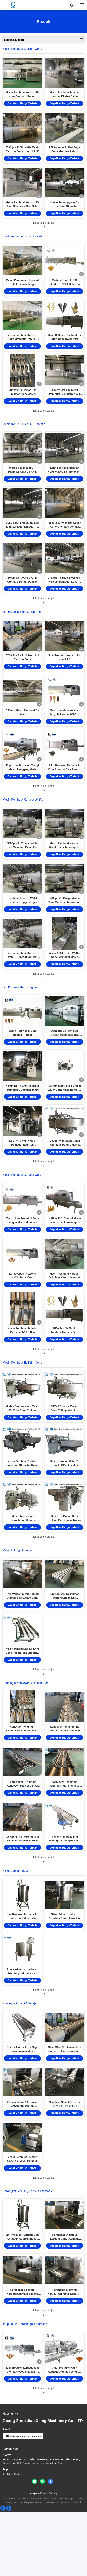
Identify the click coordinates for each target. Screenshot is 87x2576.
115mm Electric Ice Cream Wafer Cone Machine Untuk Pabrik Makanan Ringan (65, 1118)
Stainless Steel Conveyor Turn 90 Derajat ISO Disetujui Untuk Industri (64, 2162)
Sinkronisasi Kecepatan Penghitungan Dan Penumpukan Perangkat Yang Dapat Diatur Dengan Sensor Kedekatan (64, 1640)
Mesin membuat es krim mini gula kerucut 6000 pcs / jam (64, 732)
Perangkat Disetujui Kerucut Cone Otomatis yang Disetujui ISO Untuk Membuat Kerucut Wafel (64, 2298)
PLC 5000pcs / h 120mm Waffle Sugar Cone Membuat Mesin (22, 1310)
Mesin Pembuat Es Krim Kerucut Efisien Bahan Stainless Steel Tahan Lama (64, 96)
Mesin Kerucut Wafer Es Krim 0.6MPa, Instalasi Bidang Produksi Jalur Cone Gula (65, 1503)
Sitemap (53, 2557)
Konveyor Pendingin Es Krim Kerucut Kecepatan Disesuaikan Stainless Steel (64, 1776)
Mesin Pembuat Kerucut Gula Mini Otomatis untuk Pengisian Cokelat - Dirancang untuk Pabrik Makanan (64, 1310)
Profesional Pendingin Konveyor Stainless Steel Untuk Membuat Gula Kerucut (22, 1832)
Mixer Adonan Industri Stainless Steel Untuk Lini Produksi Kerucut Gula (65, 1969)
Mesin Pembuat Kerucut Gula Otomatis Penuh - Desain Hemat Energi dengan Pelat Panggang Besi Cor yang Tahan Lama (22, 346)
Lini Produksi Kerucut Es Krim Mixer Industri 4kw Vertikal (22, 1969)
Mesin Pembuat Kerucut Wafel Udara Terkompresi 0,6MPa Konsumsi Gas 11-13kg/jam (64, 868)
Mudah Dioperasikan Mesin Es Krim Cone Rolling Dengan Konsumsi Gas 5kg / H (22, 1447)
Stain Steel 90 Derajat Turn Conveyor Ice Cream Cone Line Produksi (64, 2105)
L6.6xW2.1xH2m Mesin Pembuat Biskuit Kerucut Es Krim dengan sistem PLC (64, 402)
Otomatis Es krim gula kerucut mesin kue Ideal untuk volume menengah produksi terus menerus (64, 1061)
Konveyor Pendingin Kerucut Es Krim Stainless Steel (22, 1776)
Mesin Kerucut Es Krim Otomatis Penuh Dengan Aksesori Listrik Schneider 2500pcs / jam (22, 595)
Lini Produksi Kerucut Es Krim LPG (64, 675)
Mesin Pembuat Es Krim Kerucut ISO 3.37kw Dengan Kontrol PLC (22, 1367)
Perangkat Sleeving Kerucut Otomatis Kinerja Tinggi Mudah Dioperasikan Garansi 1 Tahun (22, 2355)
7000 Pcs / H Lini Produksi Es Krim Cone (22, 675)
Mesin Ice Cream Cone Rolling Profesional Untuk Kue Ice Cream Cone (65, 1560)
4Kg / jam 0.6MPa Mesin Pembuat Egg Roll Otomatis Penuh (22, 1174)
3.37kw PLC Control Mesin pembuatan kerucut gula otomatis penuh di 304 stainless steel (64, 1254)
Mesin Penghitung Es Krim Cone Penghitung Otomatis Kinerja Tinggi (22, 1696)
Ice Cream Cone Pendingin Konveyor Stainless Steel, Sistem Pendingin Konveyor (22, 1889)
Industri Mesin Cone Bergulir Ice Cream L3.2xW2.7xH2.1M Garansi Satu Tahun (22, 1560)
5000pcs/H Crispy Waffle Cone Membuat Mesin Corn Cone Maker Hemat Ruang (22, 868)
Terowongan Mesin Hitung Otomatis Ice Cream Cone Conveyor (22, 1640)
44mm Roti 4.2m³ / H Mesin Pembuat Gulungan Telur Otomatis (22, 1118)
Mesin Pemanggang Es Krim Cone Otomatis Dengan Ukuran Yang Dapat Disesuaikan (64, 209)
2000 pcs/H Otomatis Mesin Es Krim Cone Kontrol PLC (22, 153)
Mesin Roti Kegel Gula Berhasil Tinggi (22, 1060)
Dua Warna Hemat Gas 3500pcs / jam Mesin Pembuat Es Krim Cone (22, 402)
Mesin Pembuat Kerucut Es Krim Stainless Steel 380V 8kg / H (22, 209)
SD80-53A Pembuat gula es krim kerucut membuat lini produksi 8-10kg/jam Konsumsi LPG (22, 539)
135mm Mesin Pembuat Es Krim (22, 731)
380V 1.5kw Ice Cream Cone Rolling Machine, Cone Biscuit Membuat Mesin (65, 1447)
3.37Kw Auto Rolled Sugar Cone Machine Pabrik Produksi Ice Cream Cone (64, 153)
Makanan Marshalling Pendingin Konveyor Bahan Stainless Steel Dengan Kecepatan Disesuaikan (65, 1889)
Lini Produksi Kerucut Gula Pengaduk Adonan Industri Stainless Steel (22, 2298)
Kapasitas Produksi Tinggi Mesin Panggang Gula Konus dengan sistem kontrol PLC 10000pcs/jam (22, 788)
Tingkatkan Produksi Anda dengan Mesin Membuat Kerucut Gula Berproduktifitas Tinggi (22, 1254)
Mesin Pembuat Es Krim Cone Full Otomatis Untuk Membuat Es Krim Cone (22, 1503)
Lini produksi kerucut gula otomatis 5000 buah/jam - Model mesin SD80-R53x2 (22, 2434)
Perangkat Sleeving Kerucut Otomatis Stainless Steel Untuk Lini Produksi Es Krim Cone (65, 2355)
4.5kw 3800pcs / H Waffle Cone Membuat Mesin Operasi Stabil (64, 981)
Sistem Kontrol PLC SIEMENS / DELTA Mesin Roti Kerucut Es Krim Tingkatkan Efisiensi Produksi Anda (64, 289)
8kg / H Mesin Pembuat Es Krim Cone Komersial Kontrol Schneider (64, 346)
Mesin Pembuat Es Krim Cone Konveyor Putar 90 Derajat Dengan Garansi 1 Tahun (22, 2218)
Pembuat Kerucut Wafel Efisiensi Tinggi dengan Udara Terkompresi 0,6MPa (22, 925)
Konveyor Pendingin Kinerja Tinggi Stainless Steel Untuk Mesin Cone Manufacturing (64, 1832)
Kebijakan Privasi (38, 2557)
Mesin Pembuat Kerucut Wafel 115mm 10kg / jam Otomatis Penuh (22, 981)
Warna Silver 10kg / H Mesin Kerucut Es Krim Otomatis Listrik (22, 482)
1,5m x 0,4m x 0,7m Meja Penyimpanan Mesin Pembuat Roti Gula (22, 2105)
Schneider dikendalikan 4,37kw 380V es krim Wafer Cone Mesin (64, 482)
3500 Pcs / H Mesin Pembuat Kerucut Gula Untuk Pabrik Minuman (64, 1367)
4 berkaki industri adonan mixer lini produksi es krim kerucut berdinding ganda (22, 2025)
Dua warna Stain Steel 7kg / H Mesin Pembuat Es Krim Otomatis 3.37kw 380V (65, 595)
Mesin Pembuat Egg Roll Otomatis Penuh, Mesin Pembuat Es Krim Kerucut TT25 (64, 1174)
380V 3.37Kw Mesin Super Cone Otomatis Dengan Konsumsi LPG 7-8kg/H (65, 539)
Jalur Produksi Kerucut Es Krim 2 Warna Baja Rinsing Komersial (64, 788)
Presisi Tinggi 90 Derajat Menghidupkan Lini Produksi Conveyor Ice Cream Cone (22, 2162)
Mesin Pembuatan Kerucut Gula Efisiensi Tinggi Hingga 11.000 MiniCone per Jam (22, 289)
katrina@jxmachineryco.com (23, 2500)
